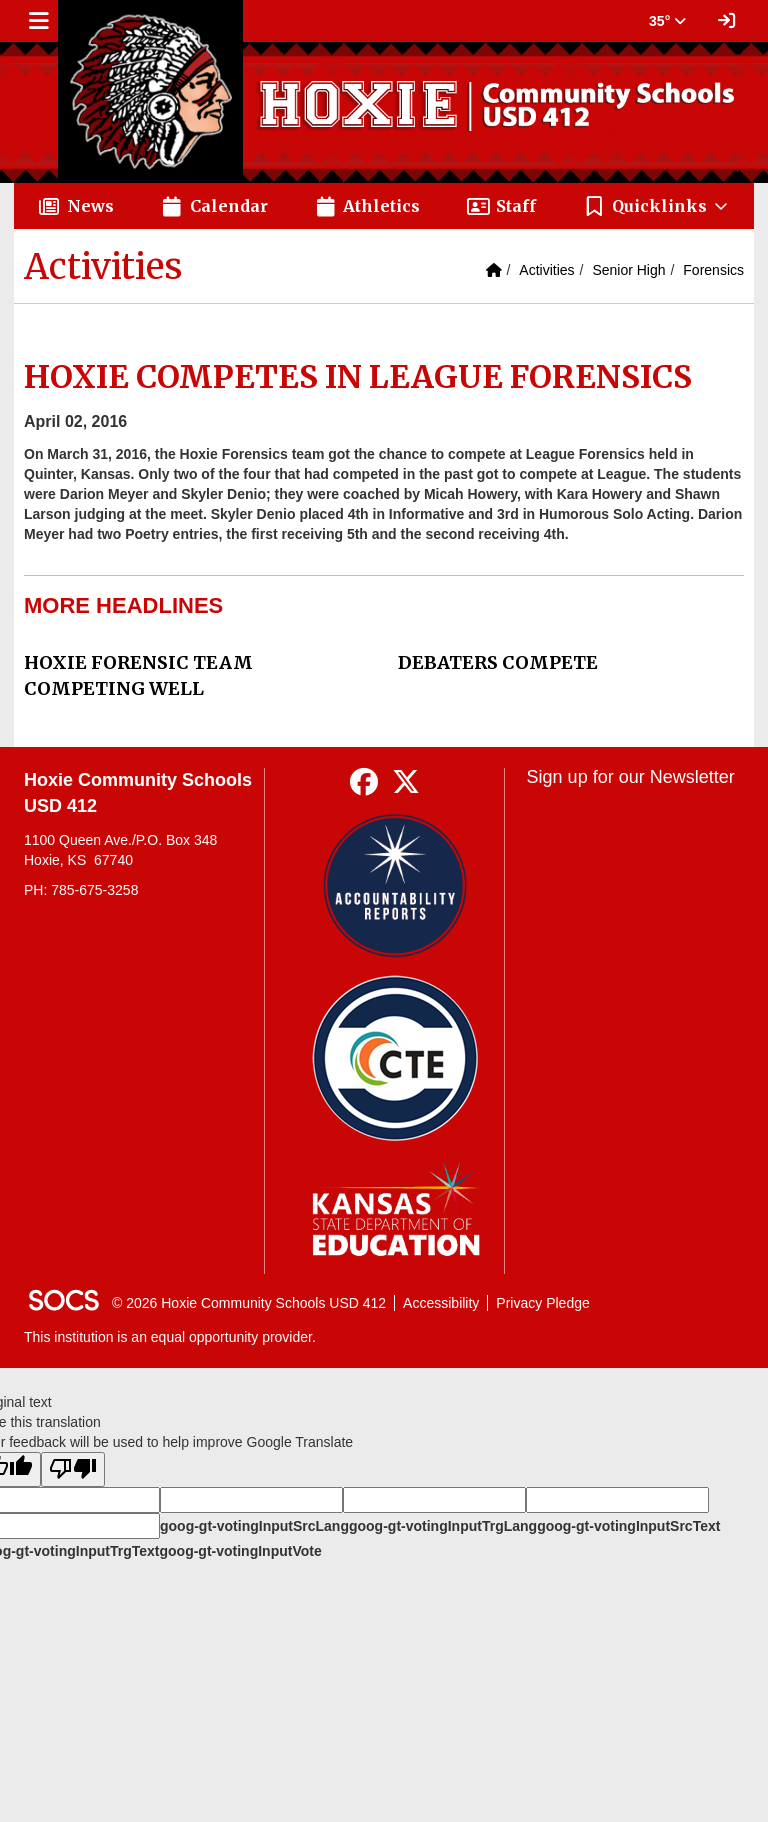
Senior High (628, 270)
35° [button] (667, 21)
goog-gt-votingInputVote (240, 1551)
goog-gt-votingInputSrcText (628, 1526)
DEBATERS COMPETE (498, 662)
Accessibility (441, 1303)
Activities (546, 270)
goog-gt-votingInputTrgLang (443, 1526)
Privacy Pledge (542, 1303)
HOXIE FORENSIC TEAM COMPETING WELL (138, 675)
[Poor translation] (73, 1469)
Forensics (713, 270)
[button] (656, 206)
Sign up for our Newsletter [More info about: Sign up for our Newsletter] (631, 777)
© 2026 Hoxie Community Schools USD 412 (249, 1303)
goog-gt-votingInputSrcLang (254, 1526)
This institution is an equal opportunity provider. (170, 1337)
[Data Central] (395, 1058)
